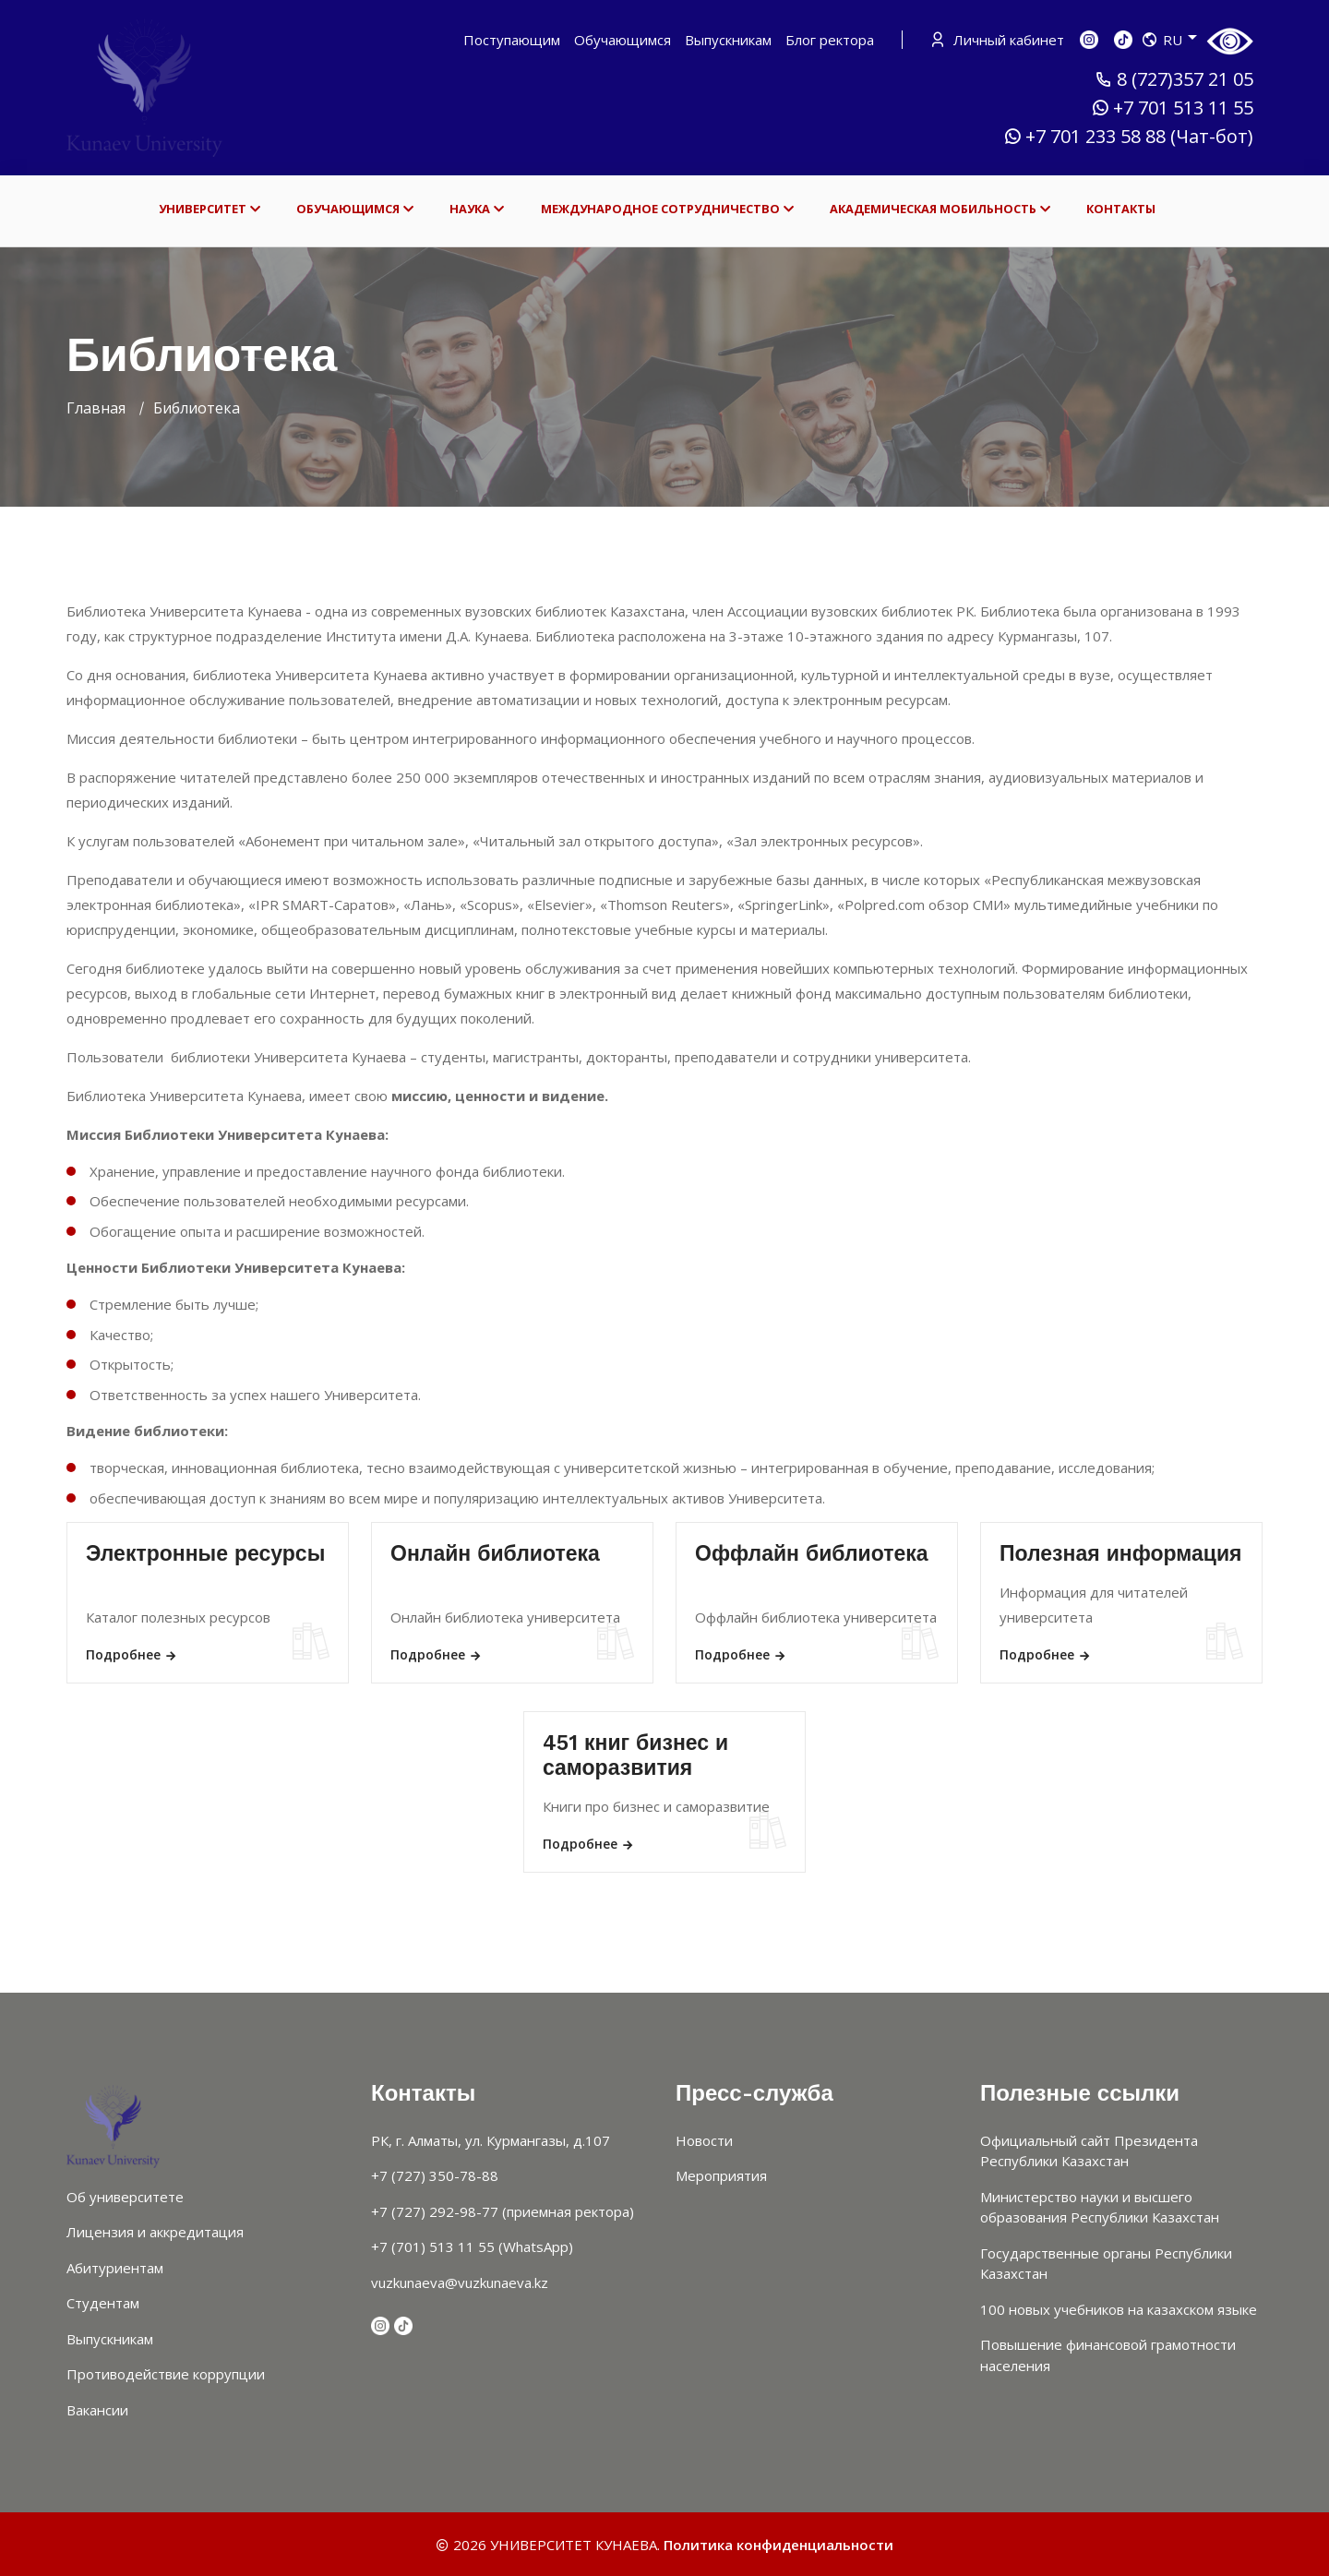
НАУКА (476, 209)
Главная (96, 408)
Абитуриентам (114, 2267)
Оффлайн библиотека (811, 1553)
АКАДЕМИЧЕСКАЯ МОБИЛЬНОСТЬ (940, 209)
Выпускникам (728, 39)
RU (1169, 39)
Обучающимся (622, 39)
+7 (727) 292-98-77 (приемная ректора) (502, 2211)
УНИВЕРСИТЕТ (209, 209)
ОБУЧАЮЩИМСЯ (354, 209)
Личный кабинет (998, 39)
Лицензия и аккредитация (155, 2232)
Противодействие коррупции (165, 2374)
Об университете (125, 2196)
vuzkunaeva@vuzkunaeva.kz (459, 2282)
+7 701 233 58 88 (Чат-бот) (1128, 136)
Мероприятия (721, 2175)
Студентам (102, 2303)
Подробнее (131, 1654)
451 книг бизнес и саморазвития (635, 1756)
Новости (704, 2140)
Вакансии (97, 2410)
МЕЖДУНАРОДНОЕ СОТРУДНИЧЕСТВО (667, 209)
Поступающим (511, 39)
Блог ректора (829, 39)
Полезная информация (1121, 1553)
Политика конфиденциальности (778, 2544)
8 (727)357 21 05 (1174, 79)
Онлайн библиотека (495, 1553)
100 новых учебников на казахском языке (1118, 2309)
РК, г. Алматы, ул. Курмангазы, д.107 (490, 2140)
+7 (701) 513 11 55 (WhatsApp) (472, 2246)
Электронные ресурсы (205, 1553)
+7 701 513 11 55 (1172, 108)
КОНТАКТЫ (1120, 208)
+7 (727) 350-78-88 (434, 2175)
